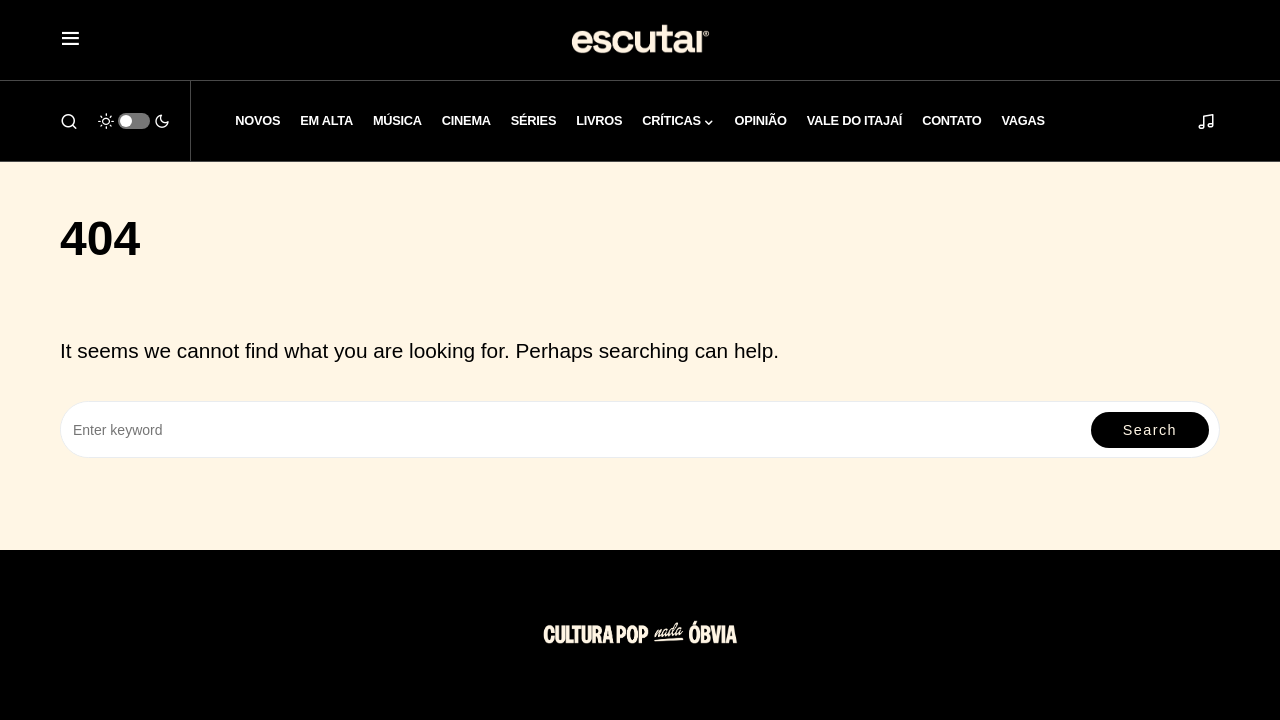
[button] (70, 40)
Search (1150, 430)
